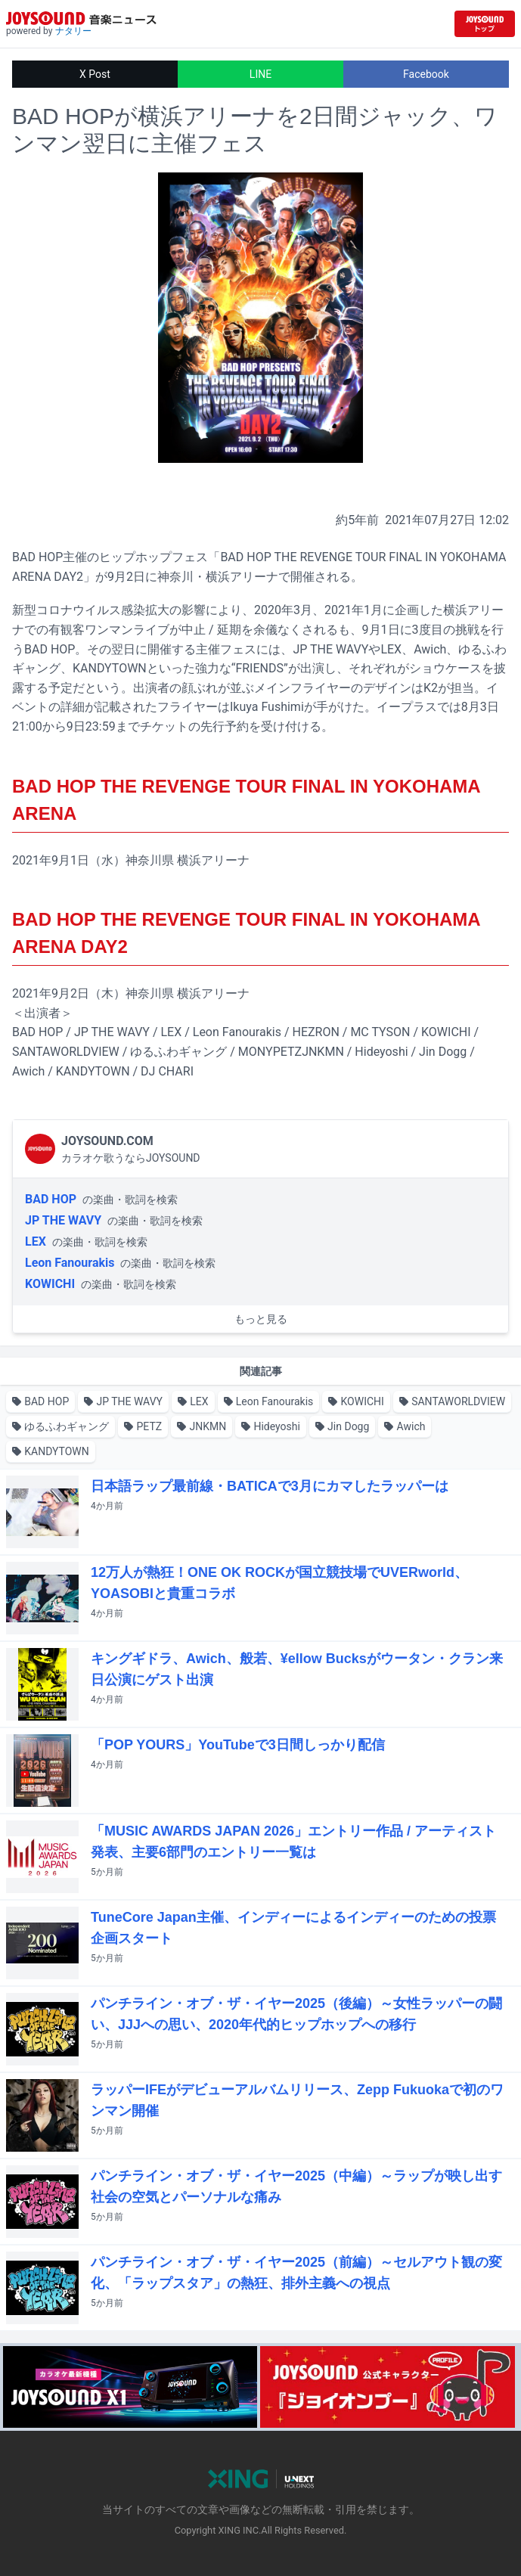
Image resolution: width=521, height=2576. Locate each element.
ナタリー (73, 31)
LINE (260, 74)
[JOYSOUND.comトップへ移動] (484, 24)
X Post (94, 74)
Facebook (426, 74)
